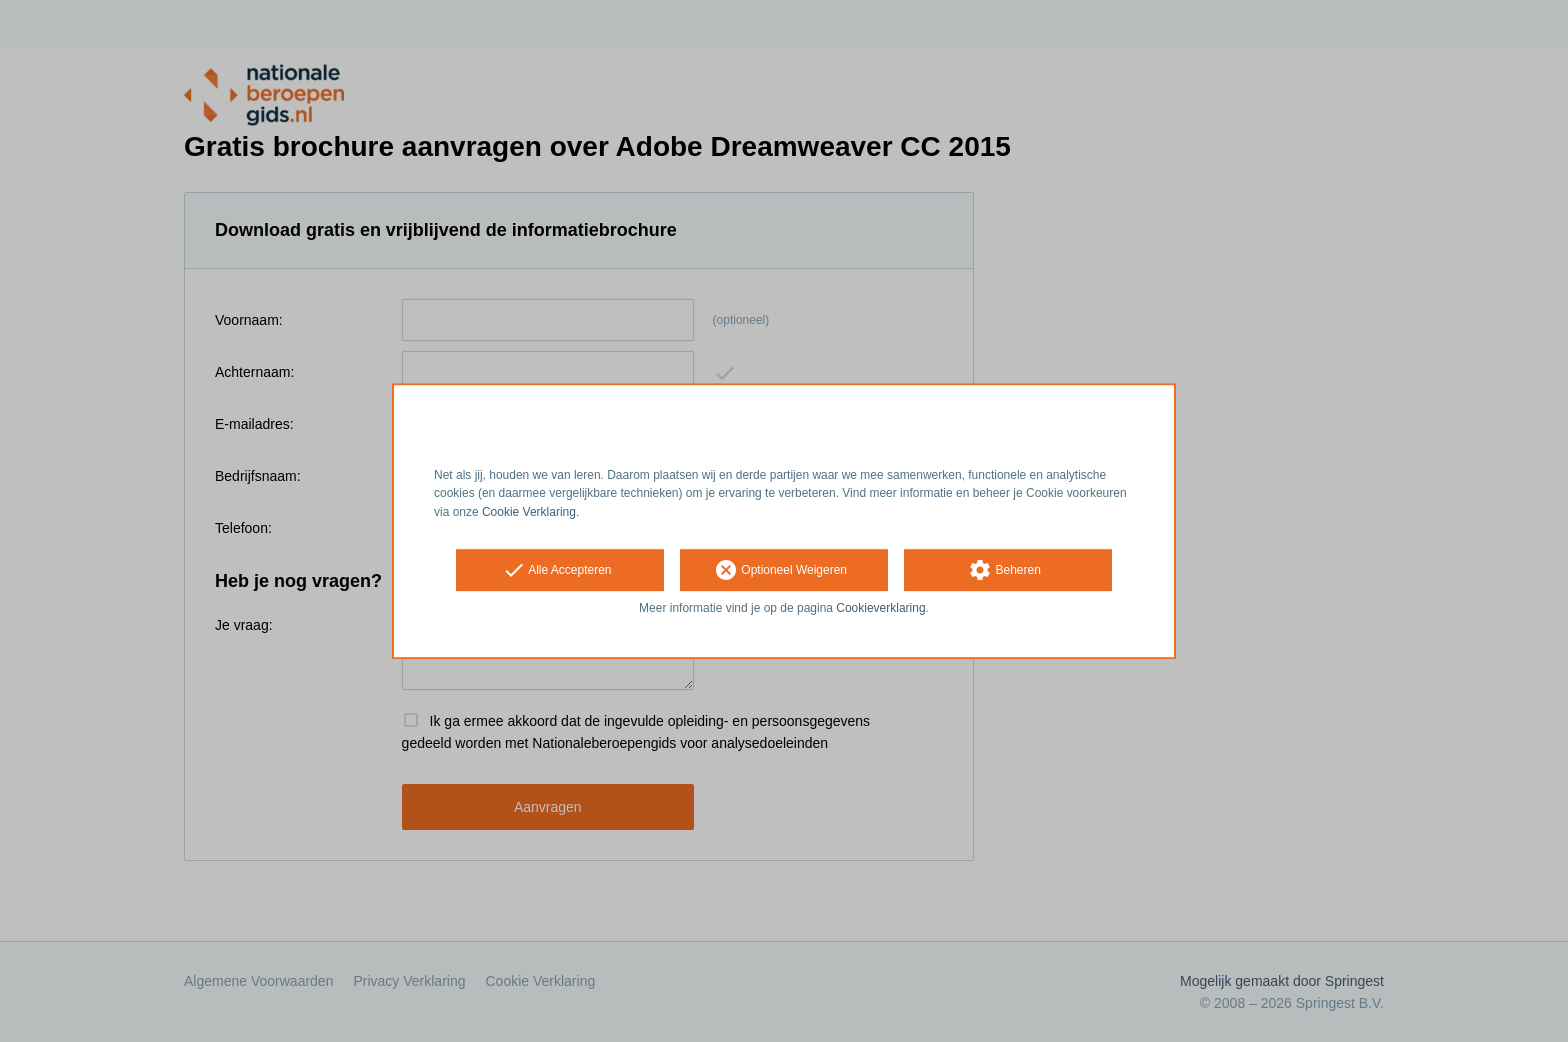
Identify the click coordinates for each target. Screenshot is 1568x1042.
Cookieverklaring (880, 608)
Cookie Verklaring (529, 512)
